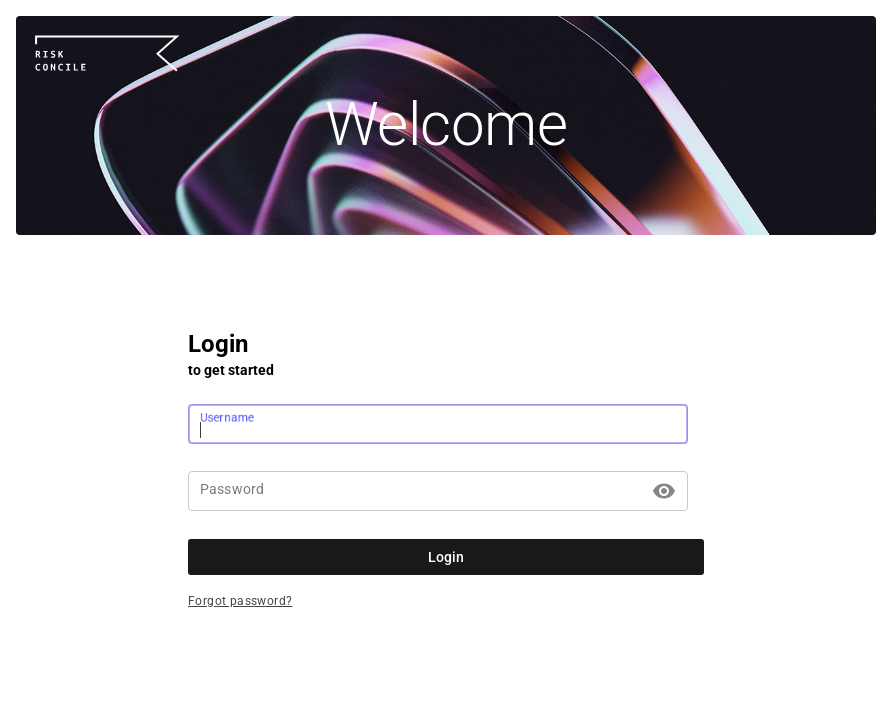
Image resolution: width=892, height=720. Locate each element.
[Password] (423, 491)
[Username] (438, 424)
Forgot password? (240, 601)
